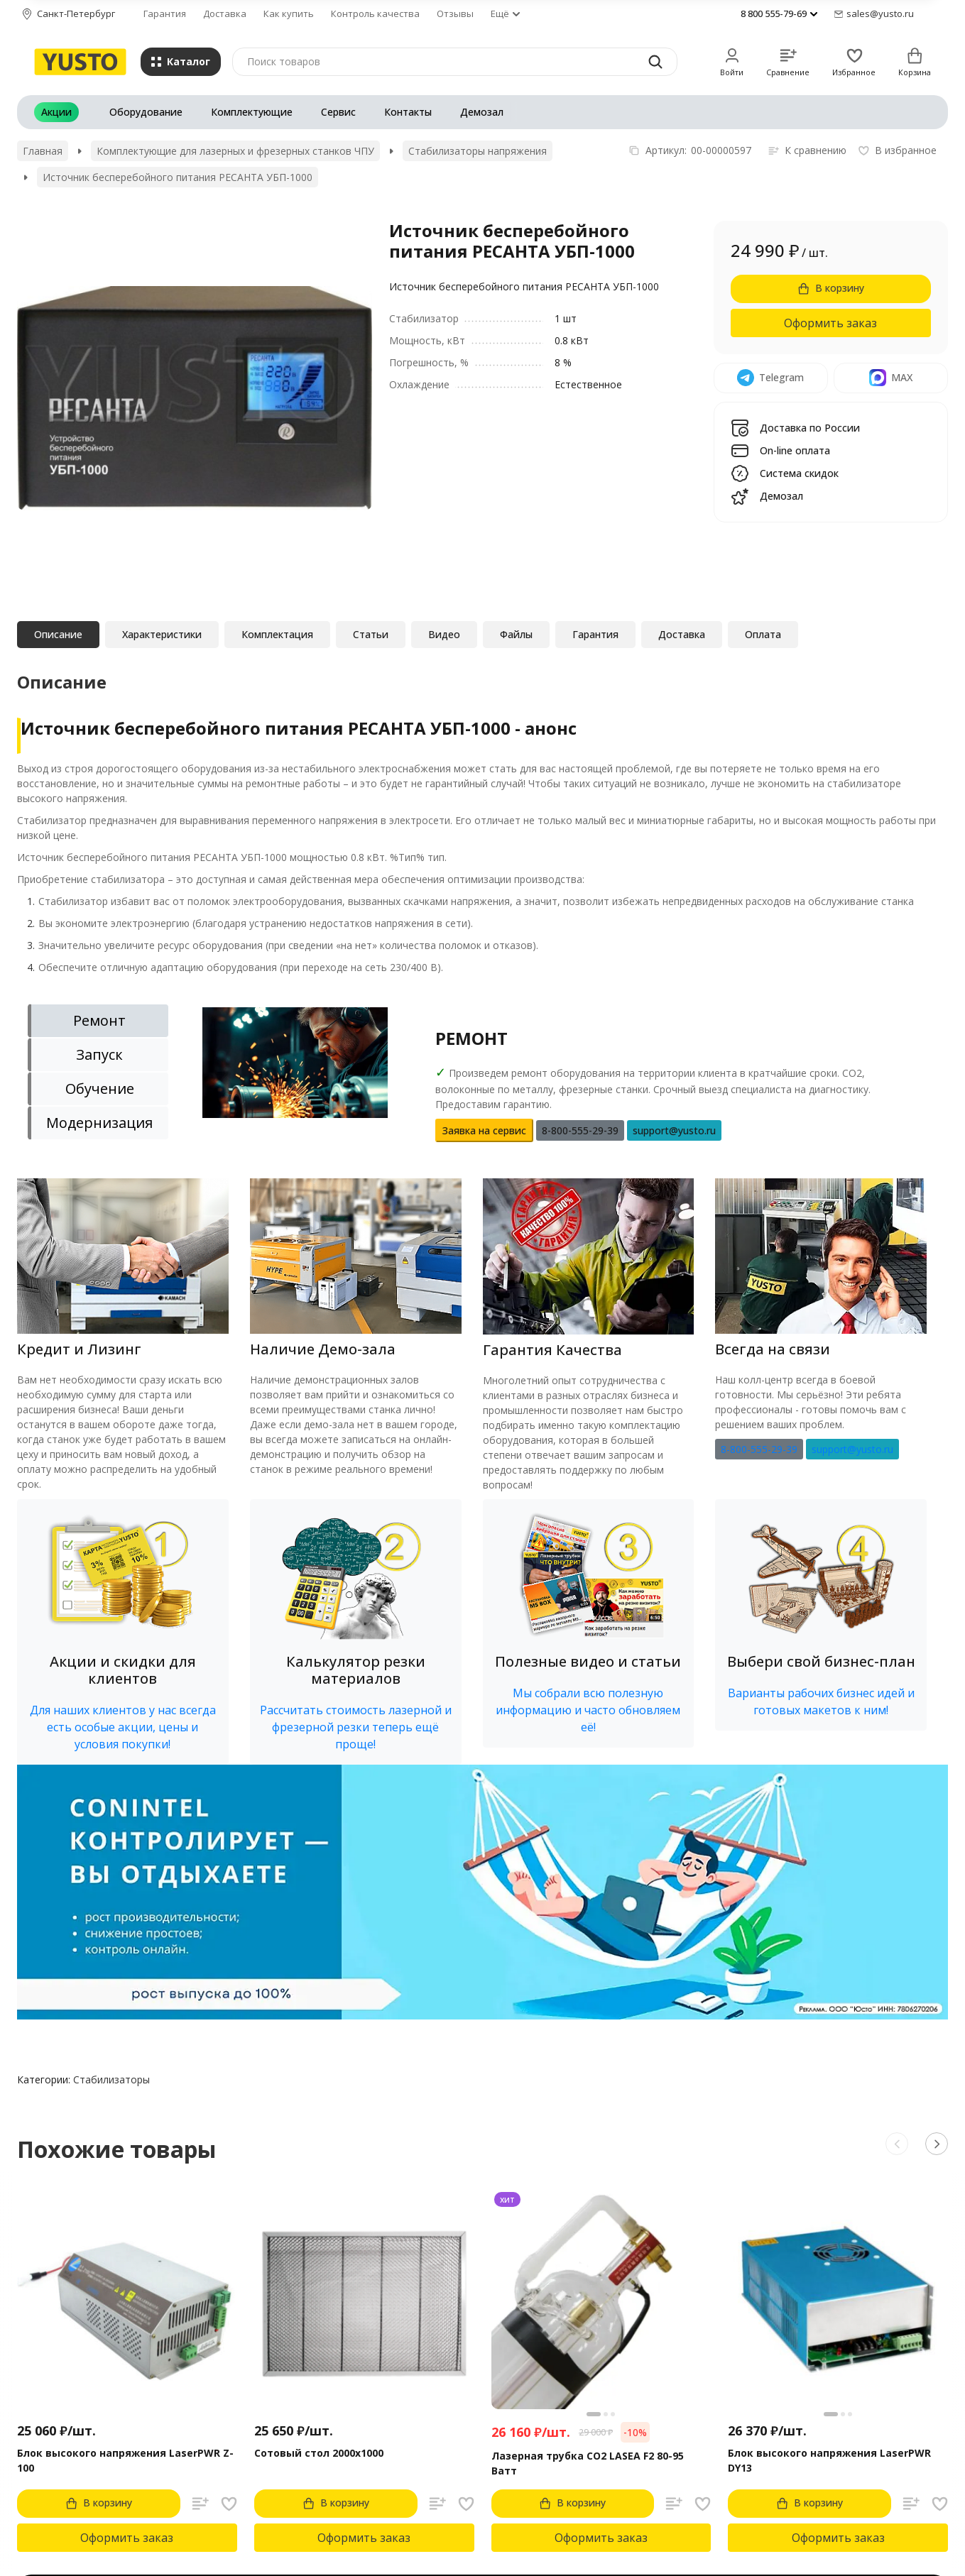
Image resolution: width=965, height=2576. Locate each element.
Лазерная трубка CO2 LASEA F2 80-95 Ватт (587, 2463)
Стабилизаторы (111, 2079)
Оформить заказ (830, 323)
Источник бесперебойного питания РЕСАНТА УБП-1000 (177, 177)
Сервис (338, 112)
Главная (42, 151)
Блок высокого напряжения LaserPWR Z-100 (125, 2460)
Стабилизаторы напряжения (477, 151)
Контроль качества (375, 13)
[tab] (98, 1021)
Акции (56, 112)
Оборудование (145, 112)
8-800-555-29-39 (759, 1449)
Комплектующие (252, 112)
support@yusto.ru (852, 1449)
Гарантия (164, 13)
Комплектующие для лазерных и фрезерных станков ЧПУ (235, 151)
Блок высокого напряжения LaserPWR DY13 (829, 2460)
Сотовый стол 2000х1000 (318, 2453)
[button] (123, 1632)
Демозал (481, 112)
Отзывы (455, 13)
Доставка (224, 13)
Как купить (288, 13)
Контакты (408, 112)
